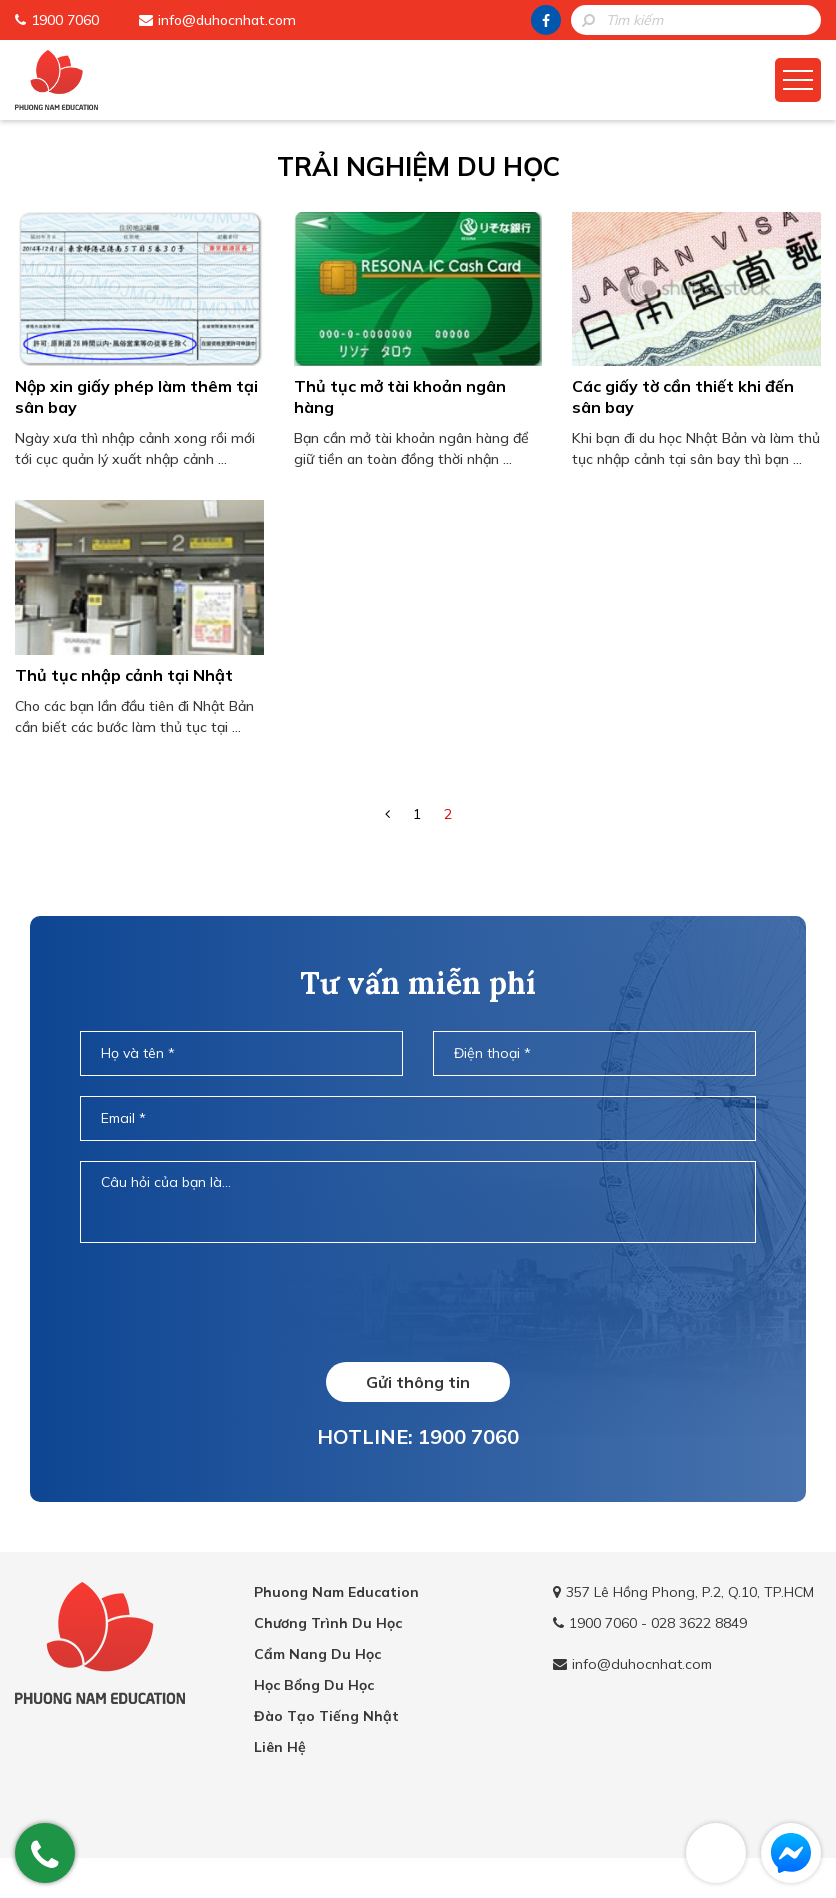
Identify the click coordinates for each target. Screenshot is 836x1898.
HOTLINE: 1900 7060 (418, 1436)
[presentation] (418, 1302)
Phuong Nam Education (336, 1592)
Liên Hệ (280, 1747)
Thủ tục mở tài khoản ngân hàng (400, 396)
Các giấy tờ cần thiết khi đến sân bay (683, 396)
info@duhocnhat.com (227, 20)
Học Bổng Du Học (314, 1685)
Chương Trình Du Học (328, 1623)
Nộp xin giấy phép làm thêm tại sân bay (136, 396)
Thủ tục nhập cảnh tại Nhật (124, 675)
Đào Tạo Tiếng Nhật (326, 1716)
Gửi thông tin (418, 1382)
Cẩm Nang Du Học (317, 1654)
